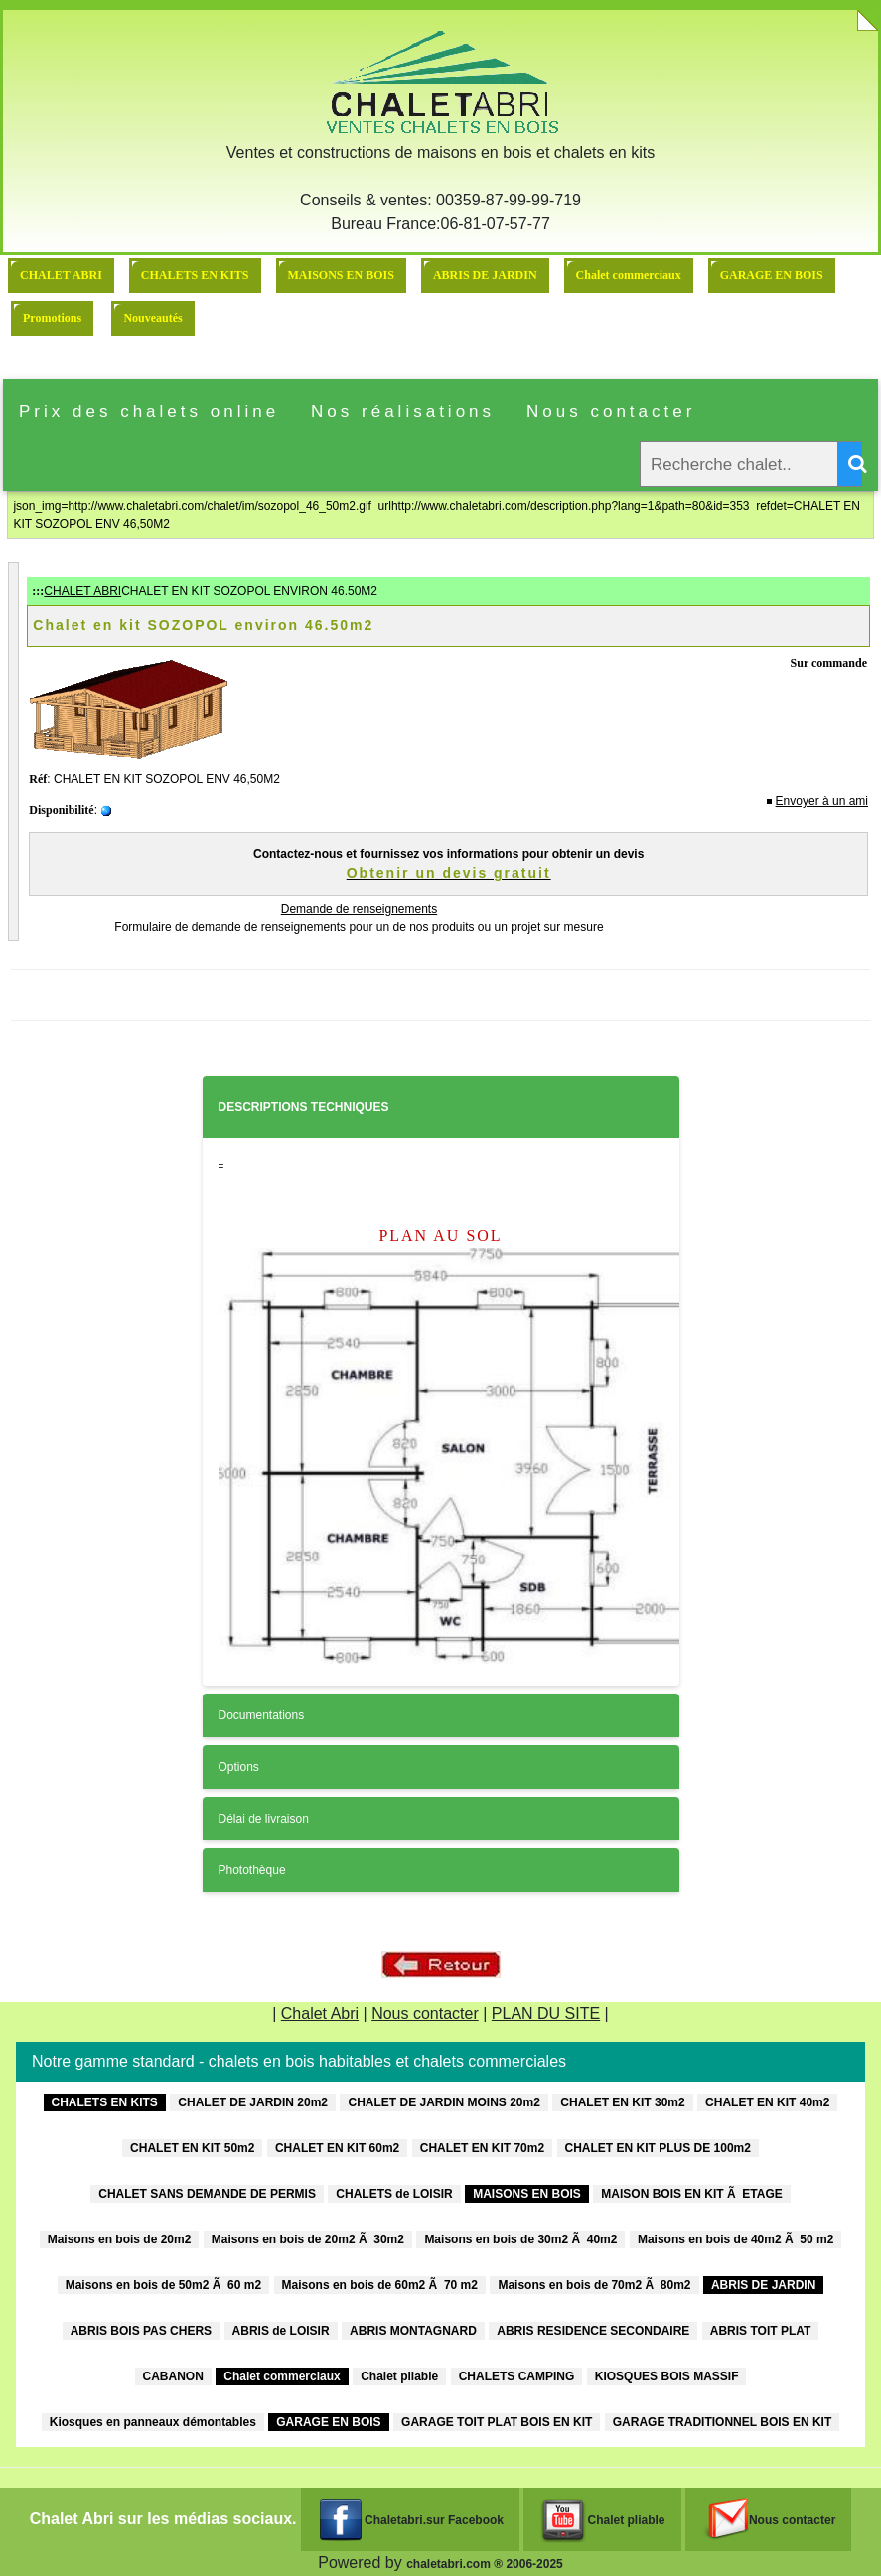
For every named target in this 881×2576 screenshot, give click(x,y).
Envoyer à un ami (822, 801)
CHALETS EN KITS (195, 275)
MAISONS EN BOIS (341, 275)
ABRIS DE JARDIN (485, 275)
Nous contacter (610, 411)
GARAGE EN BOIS (771, 275)
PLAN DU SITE (546, 2013)
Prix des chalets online (149, 411)
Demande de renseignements (359, 909)
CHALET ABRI (61, 275)
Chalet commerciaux (628, 275)
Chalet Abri (320, 2013)
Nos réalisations (403, 411)
